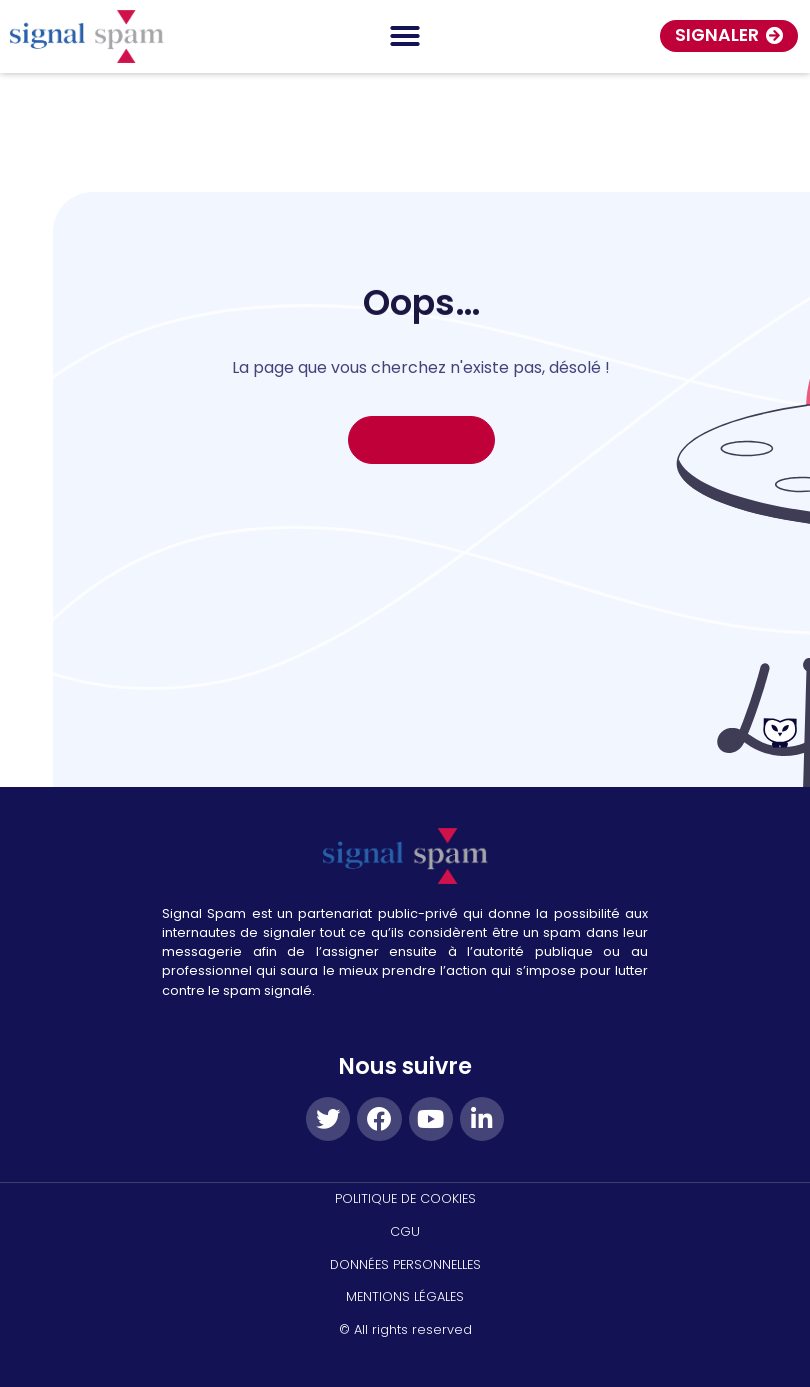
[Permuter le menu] (405, 36)
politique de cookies (405, 1198)
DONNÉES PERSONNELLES (405, 1264)
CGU (405, 1231)
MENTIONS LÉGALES (405, 1296)
